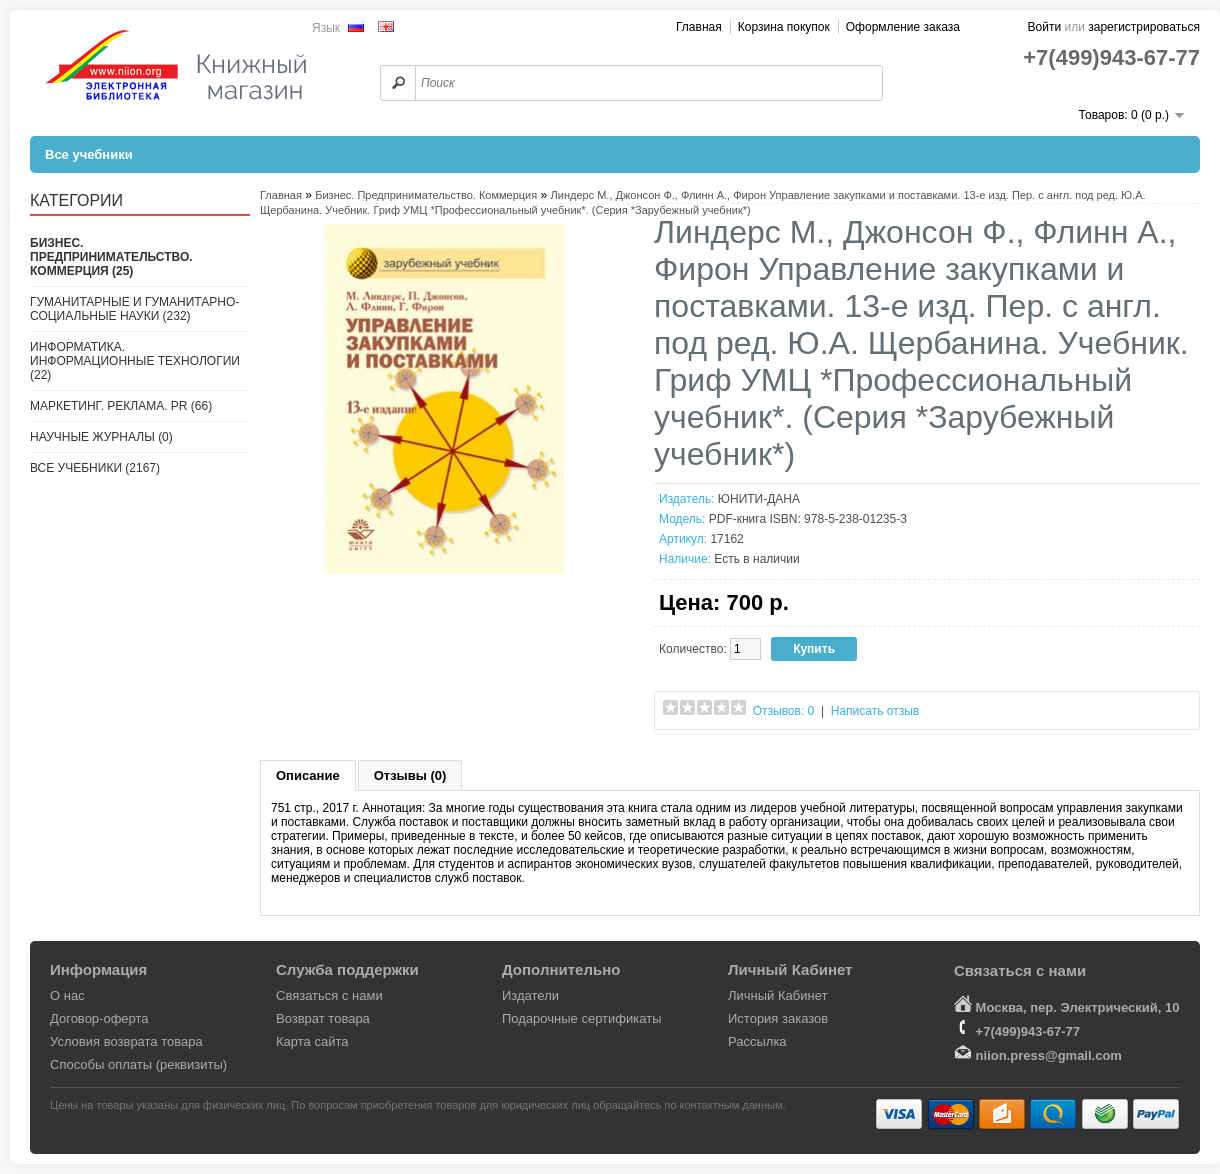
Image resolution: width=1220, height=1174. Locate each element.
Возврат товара (323, 1018)
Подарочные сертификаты (581, 1018)
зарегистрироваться (1144, 27)
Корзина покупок (784, 27)
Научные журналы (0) (101, 437)
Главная (699, 27)
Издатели (530, 995)
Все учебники (89, 154)
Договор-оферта (99, 1018)
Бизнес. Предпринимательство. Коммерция (426, 195)
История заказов (778, 1018)
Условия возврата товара (126, 1041)
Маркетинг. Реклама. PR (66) (121, 406)
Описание (308, 775)
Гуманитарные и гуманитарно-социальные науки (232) (134, 309)
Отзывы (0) (410, 775)
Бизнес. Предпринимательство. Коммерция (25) (111, 257)
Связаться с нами (329, 995)
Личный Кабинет (777, 995)
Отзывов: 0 (784, 711)
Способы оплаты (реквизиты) (138, 1064)
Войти (1045, 27)
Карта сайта (312, 1041)
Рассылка (757, 1041)
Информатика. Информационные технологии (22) (135, 361)
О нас (67, 995)
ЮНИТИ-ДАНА (759, 499)
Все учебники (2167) (95, 468)
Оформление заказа (903, 27)
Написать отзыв (875, 711)
